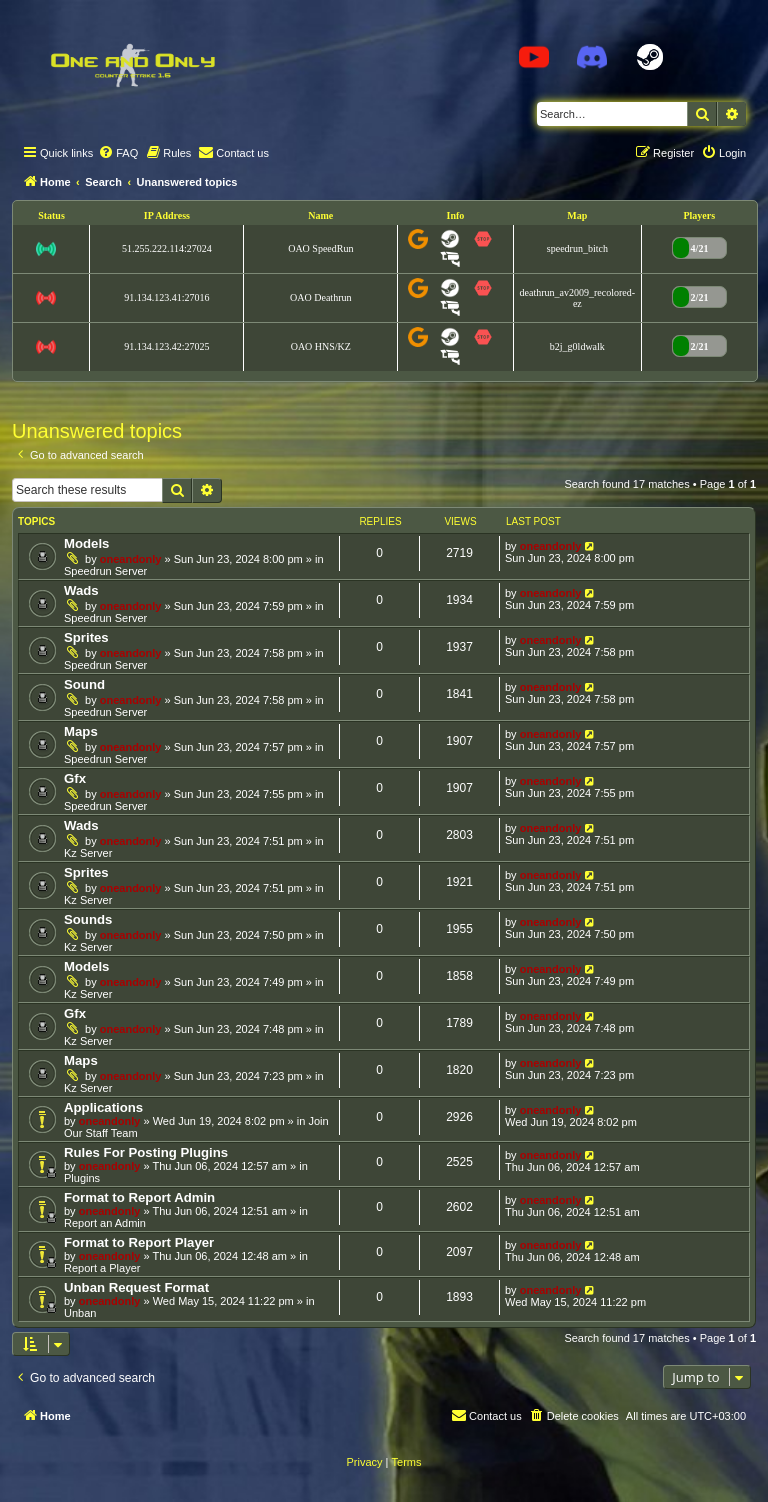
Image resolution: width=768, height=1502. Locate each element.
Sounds (88, 919)
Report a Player (102, 1268)
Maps (81, 731)
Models (86, 543)
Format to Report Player (139, 1242)
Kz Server (88, 853)
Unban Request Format (136, 1287)
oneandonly (131, 559)
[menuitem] (118, 153)
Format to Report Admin (139, 1197)
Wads (81, 590)
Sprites (86, 637)
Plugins (82, 1178)
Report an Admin (105, 1223)
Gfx (75, 778)
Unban (80, 1313)
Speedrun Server (105, 571)
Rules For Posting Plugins (146, 1152)
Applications (103, 1107)
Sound (84, 684)
